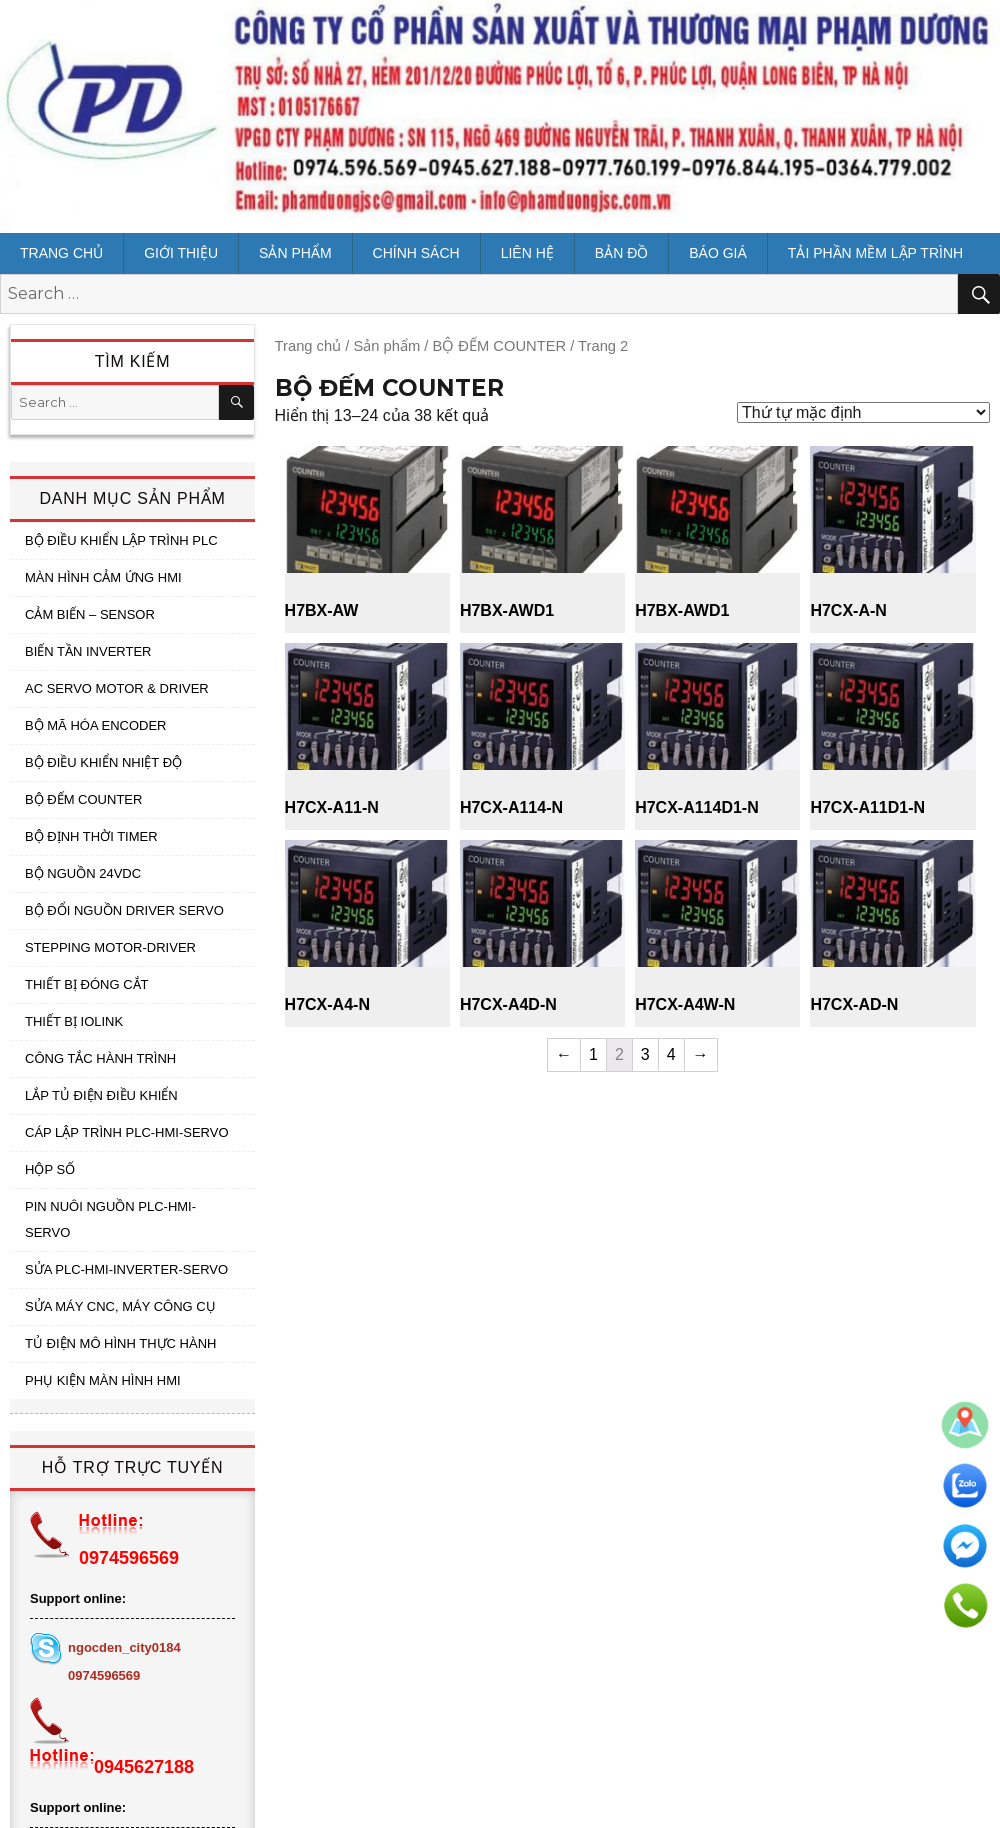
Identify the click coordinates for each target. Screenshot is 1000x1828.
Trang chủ (61, 253)
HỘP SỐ (50, 1169)
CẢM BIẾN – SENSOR (90, 614)
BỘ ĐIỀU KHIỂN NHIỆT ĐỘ (103, 762)
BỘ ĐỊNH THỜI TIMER (91, 836)
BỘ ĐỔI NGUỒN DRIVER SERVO (124, 910)
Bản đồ (621, 253)
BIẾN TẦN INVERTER (88, 651)
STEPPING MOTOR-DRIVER (110, 947)
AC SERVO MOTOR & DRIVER (117, 688)
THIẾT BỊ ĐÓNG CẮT (86, 984)
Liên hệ (527, 253)
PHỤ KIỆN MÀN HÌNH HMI (103, 1380)
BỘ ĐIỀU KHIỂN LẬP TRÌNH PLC (121, 540)
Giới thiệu (181, 253)
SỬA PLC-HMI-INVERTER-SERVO (126, 1269)
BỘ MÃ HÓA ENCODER (95, 725)
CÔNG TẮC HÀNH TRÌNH (100, 1058)
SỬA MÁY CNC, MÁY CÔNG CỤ (120, 1306)
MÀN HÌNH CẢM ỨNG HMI (103, 577)
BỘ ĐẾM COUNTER (83, 799)
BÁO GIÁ (718, 253)
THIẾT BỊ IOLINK (74, 1021)
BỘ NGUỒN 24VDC (83, 873)
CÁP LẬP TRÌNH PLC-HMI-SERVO (127, 1132)
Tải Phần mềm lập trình (875, 253)
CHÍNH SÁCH (416, 253)
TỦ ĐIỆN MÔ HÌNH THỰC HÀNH (120, 1343)
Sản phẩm (295, 253)
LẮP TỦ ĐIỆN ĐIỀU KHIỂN (101, 1095)
